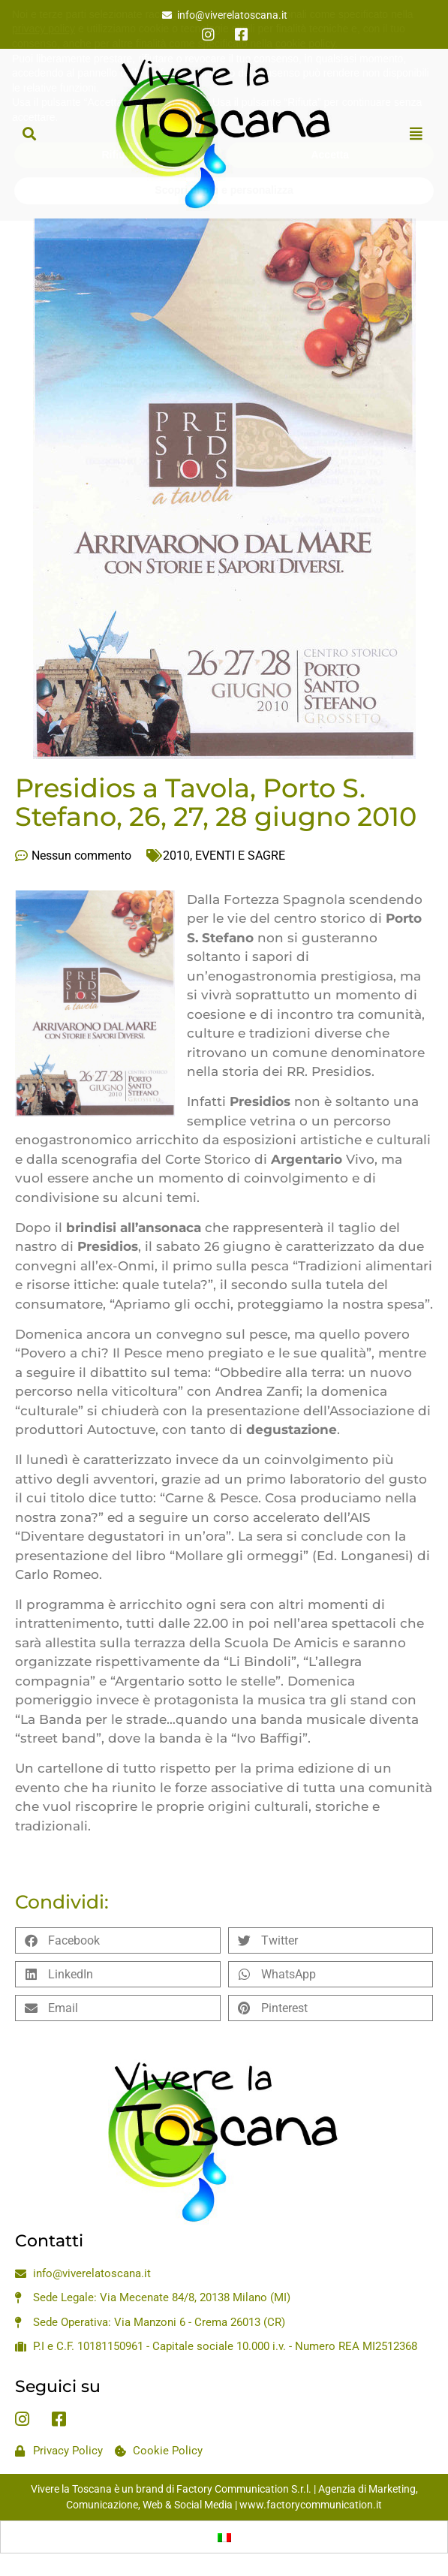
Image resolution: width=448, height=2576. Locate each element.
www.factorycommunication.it (310, 2505)
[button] (29, 133)
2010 (176, 855)
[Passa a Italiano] (224, 2536)
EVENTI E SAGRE (240, 855)
